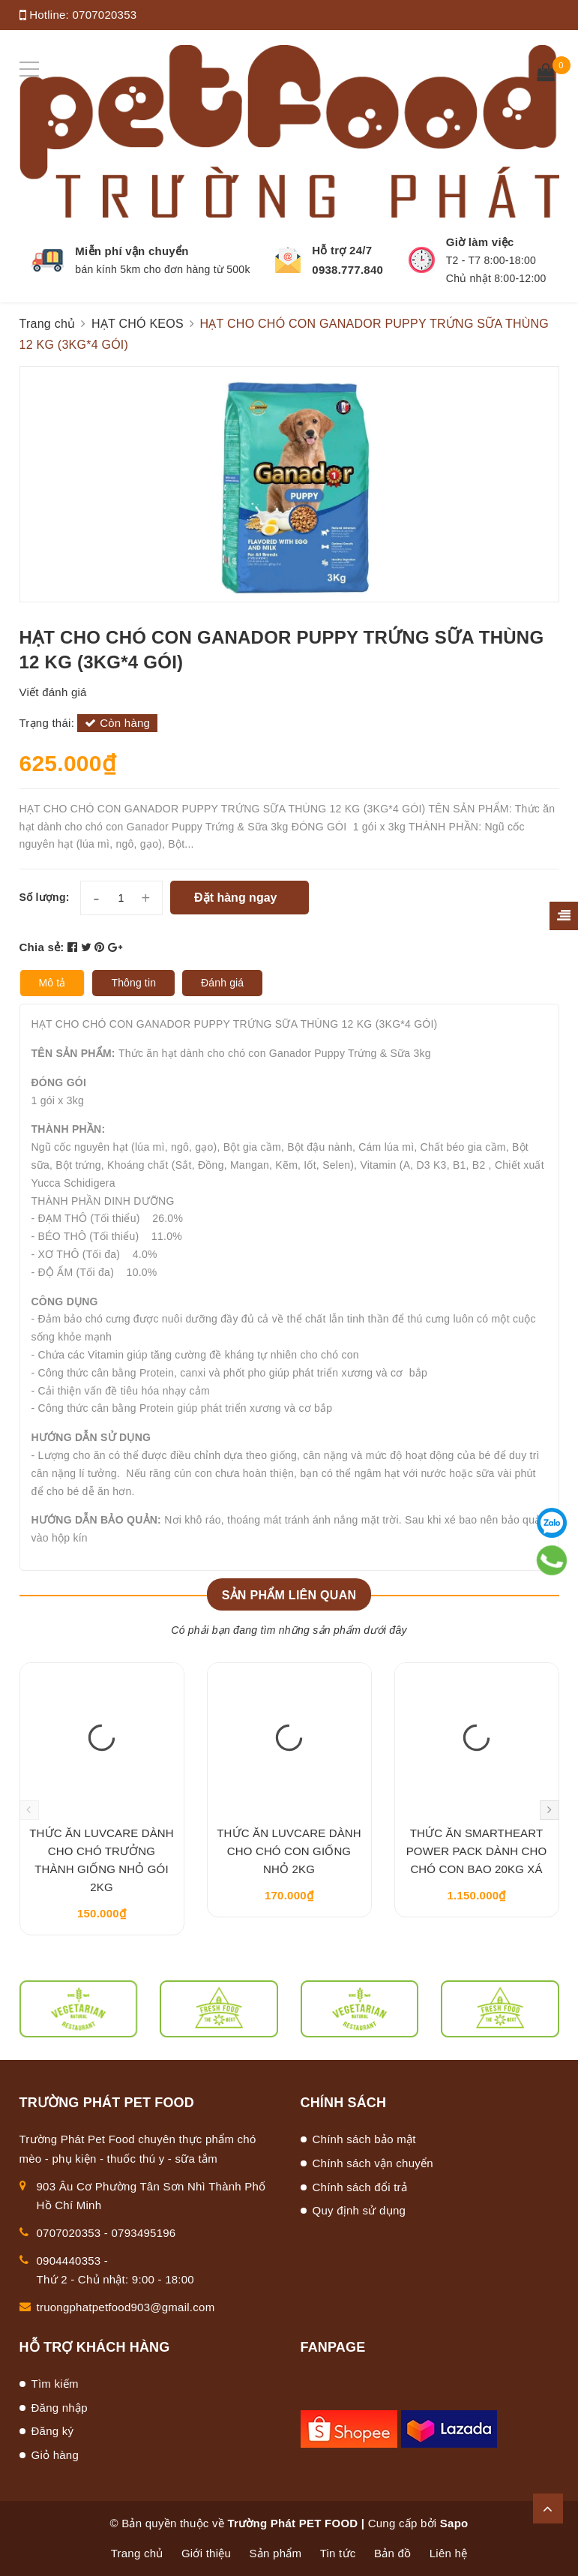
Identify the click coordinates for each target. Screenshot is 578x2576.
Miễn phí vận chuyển (131, 251)
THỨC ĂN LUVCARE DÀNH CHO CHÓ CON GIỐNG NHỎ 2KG (289, 1851)
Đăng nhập (59, 2407)
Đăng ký (52, 2430)
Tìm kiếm (55, 2383)
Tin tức (338, 2553)
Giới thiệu (206, 2553)
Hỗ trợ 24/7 (342, 250)
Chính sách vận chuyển (373, 2163)
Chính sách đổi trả (360, 2187)
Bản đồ (392, 2553)
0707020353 (104, 14)
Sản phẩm (276, 2553)
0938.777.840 (347, 269)
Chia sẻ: (41, 947)
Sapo (454, 2523)
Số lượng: (44, 897)
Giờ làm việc (480, 242)
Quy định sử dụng (359, 2210)
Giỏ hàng (55, 2454)
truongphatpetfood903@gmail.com (126, 2307)
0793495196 (144, 2232)
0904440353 (69, 2260)
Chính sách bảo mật (364, 2139)
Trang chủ (137, 2553)
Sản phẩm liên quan (289, 1595)
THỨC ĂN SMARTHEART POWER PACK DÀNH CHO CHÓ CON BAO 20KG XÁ (476, 1851)
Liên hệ (449, 2553)
